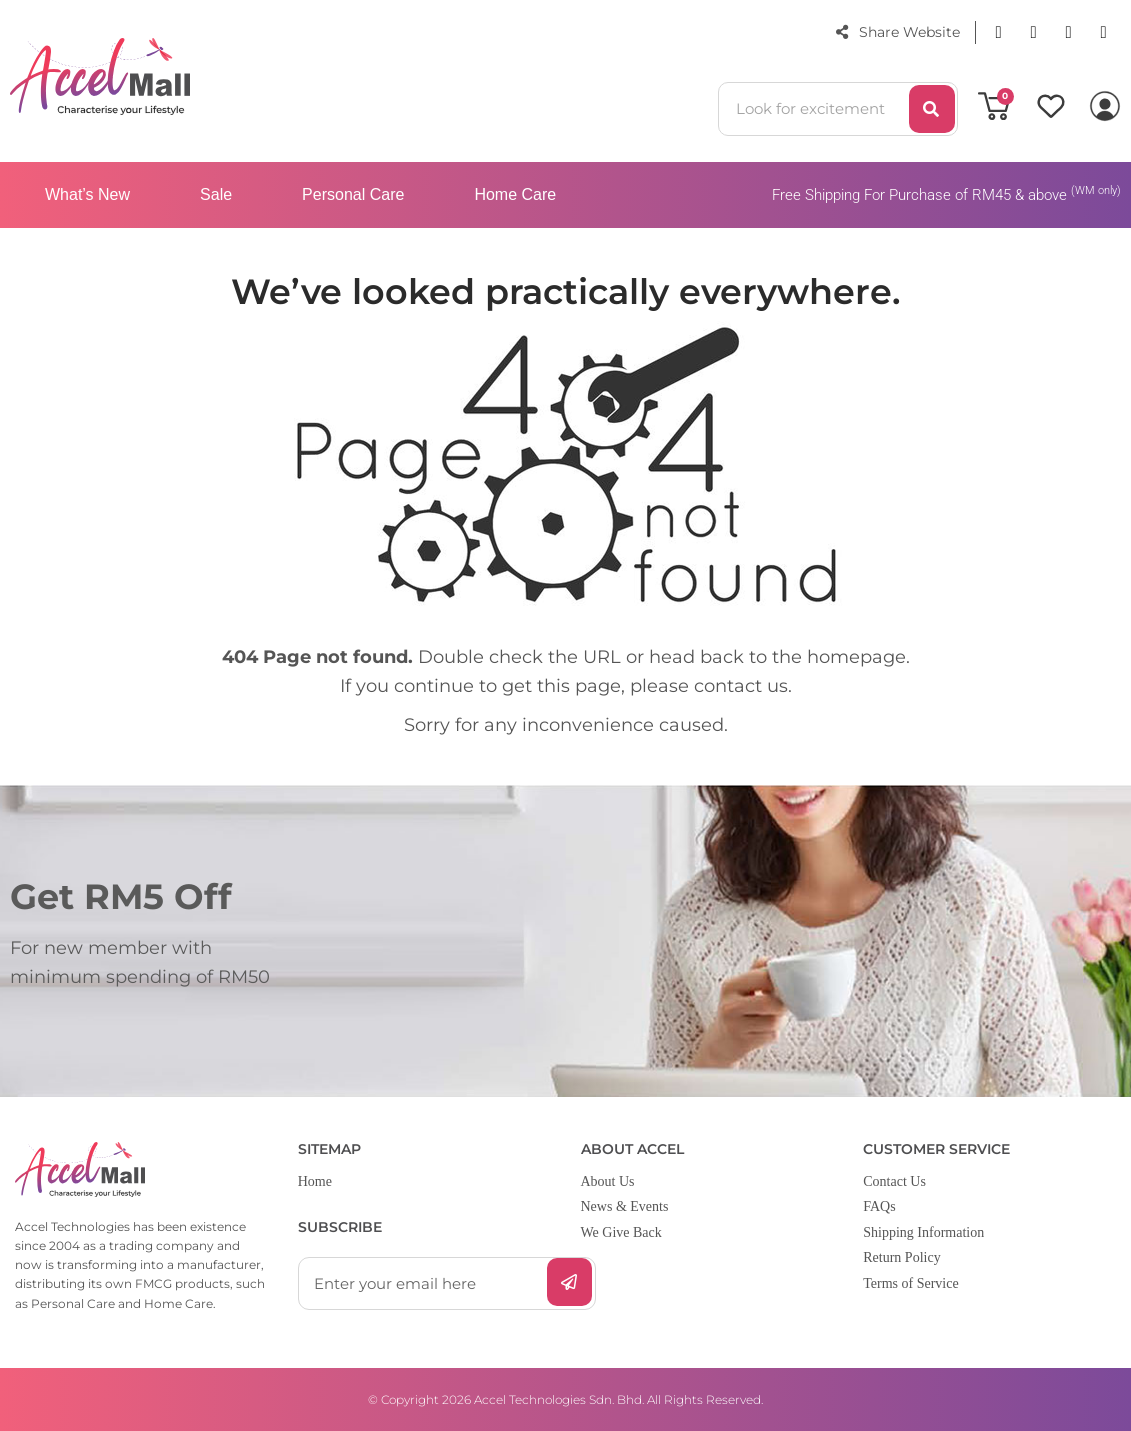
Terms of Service (910, 1283)
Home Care (515, 194)
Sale (216, 194)
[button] (998, 32)
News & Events (625, 1206)
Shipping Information (923, 1232)
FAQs (879, 1206)
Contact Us (894, 1181)
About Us (608, 1181)
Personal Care (353, 194)
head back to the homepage (777, 657)
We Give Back (621, 1232)
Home (315, 1181)
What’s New (87, 194)
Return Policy (901, 1257)
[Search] (932, 109)
